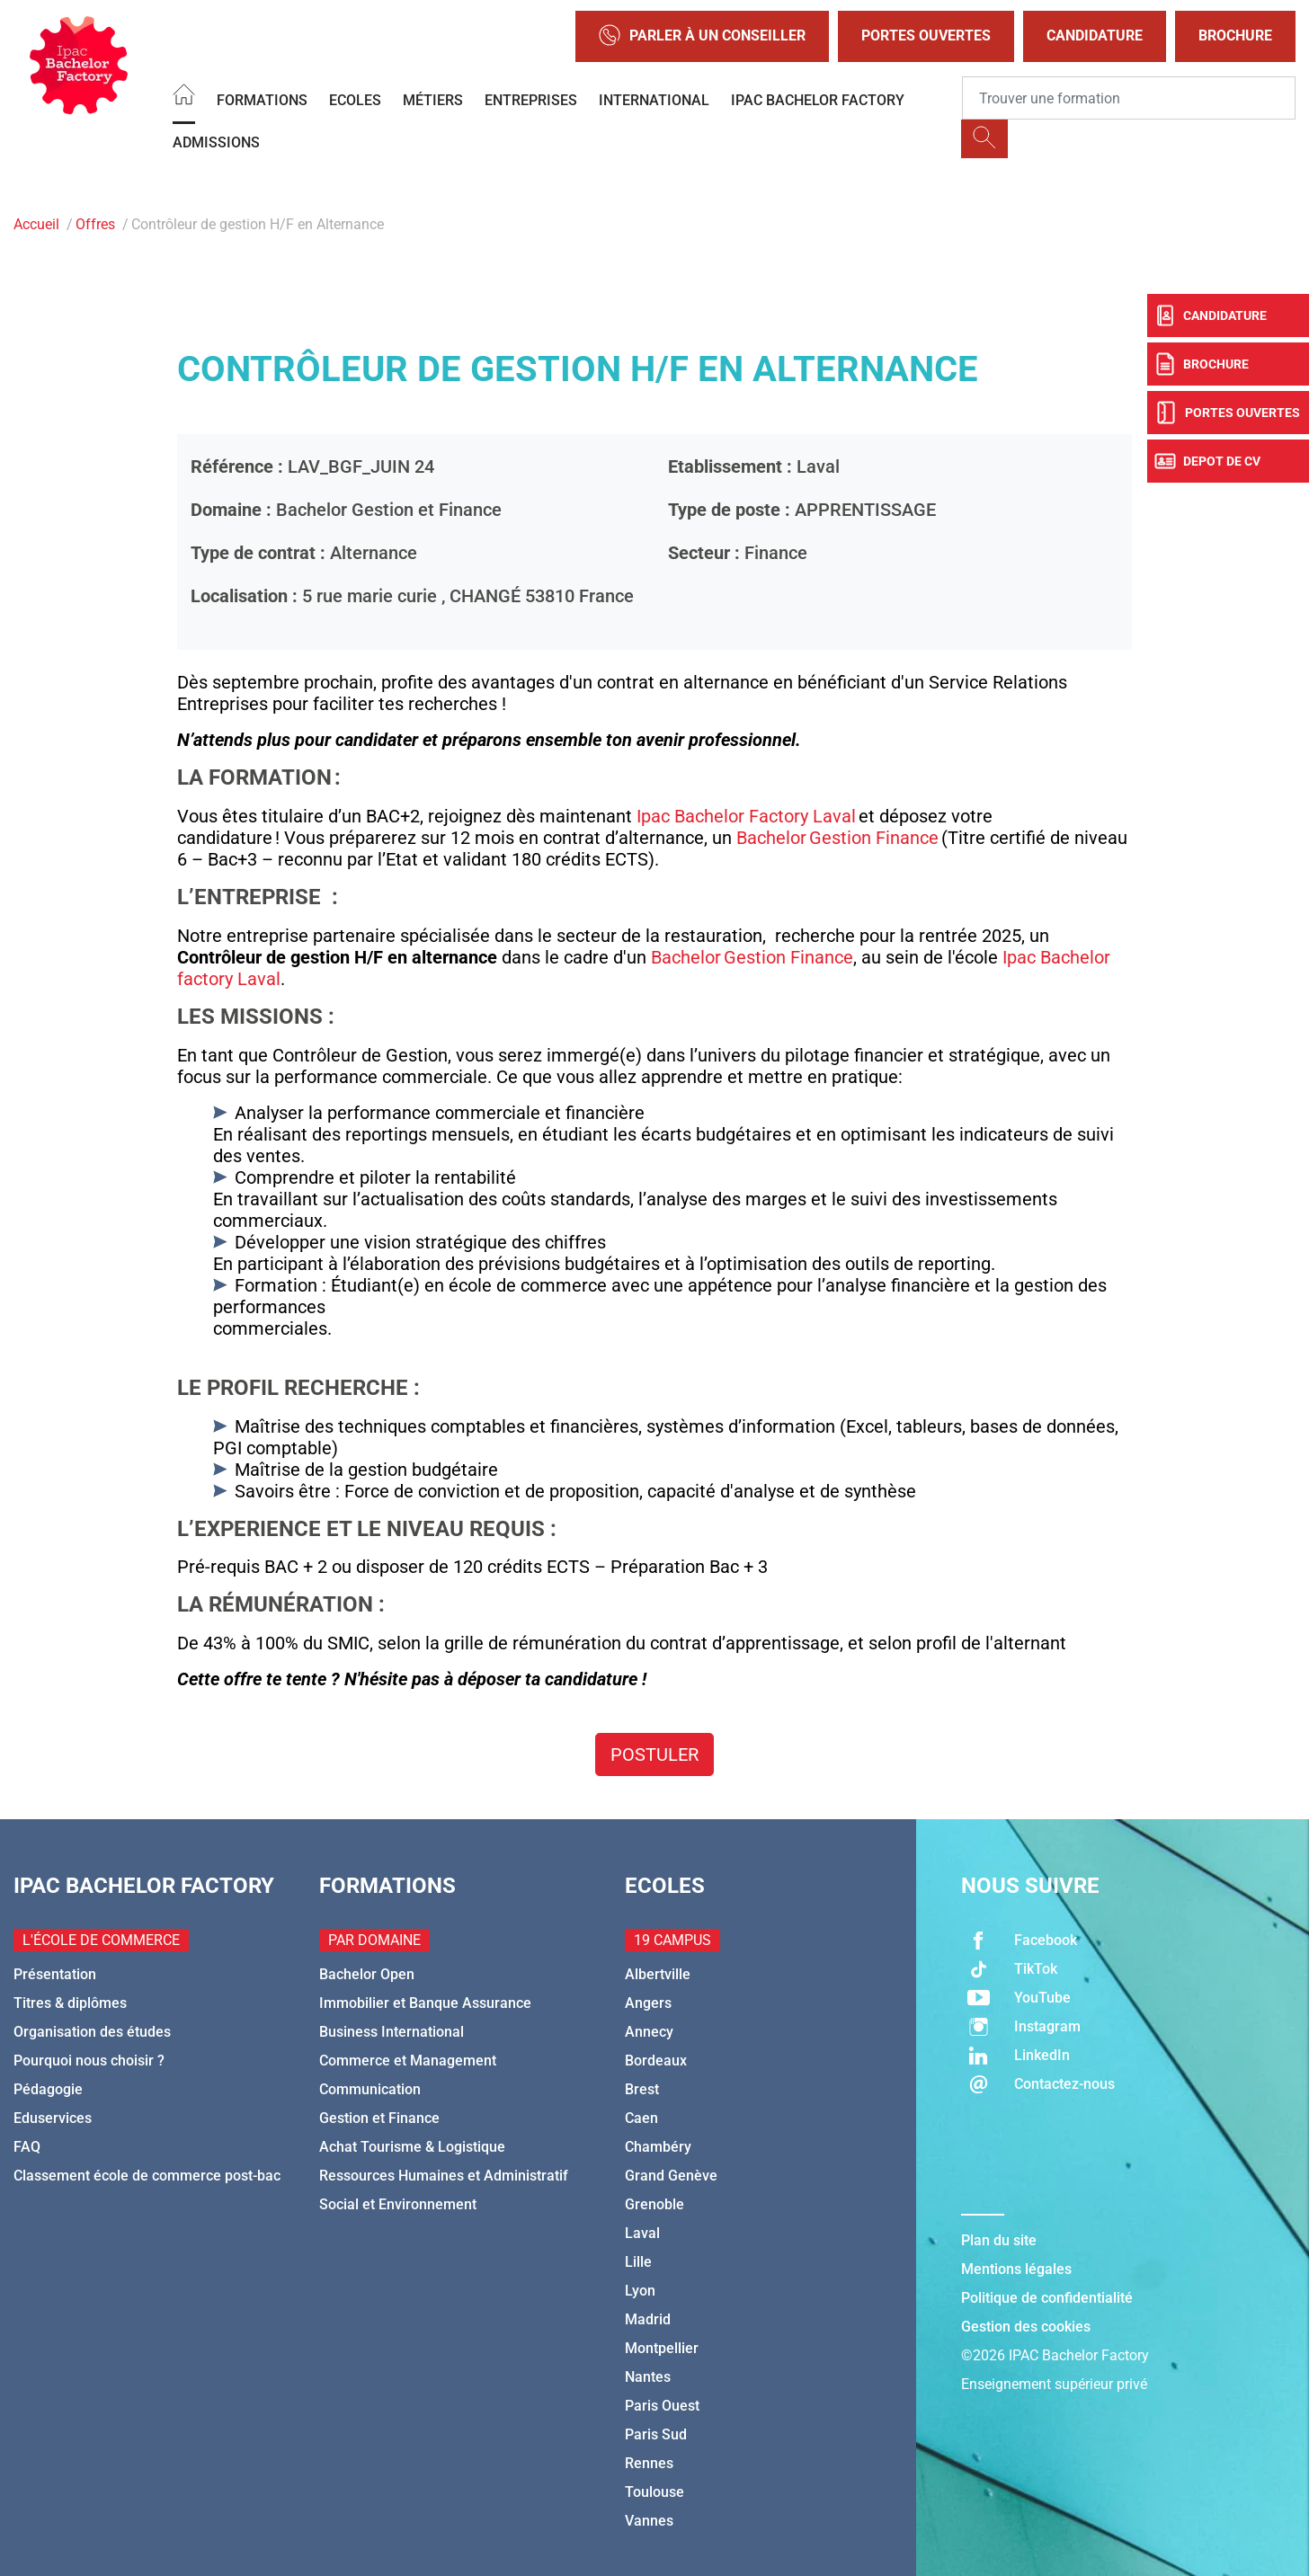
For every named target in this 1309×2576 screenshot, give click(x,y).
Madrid (648, 2319)
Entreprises (531, 100)
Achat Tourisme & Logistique (412, 2146)
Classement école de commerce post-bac (146, 2175)
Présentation (54, 1974)
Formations (262, 100)
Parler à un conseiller (702, 36)
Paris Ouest (662, 2405)
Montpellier (662, 2348)
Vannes (649, 2520)
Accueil (36, 224)
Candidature (1094, 35)
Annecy (649, 2031)
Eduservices (52, 2118)
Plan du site (999, 2240)
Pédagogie (48, 2089)
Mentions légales (1016, 2269)
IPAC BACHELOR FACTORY (817, 100)
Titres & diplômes (70, 2003)
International (654, 100)
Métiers (433, 100)
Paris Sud (656, 2434)
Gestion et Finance (379, 2118)
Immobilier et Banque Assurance (425, 2003)
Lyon (640, 2290)
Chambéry (658, 2146)
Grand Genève (671, 2175)
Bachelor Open (366, 1974)
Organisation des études (92, 2031)
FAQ (26, 2146)
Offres (95, 224)
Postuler (654, 1754)
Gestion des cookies (1026, 2326)
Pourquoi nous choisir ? (89, 2060)
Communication (370, 2089)
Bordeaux (656, 2060)
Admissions (216, 142)
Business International (391, 2031)
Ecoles (355, 100)
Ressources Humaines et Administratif (443, 2175)
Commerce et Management (407, 2060)
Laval (642, 2233)
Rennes (649, 2463)
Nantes (648, 2376)
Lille (638, 2261)
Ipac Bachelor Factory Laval (746, 816)
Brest (642, 2089)
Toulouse (654, 2491)
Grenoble (654, 2204)
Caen (641, 2118)
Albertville (657, 1974)
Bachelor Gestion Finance (837, 837)
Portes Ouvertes (926, 35)
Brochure (1235, 35)
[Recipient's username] (1129, 98)
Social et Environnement (397, 2204)
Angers (648, 2003)
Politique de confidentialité (1047, 2297)
